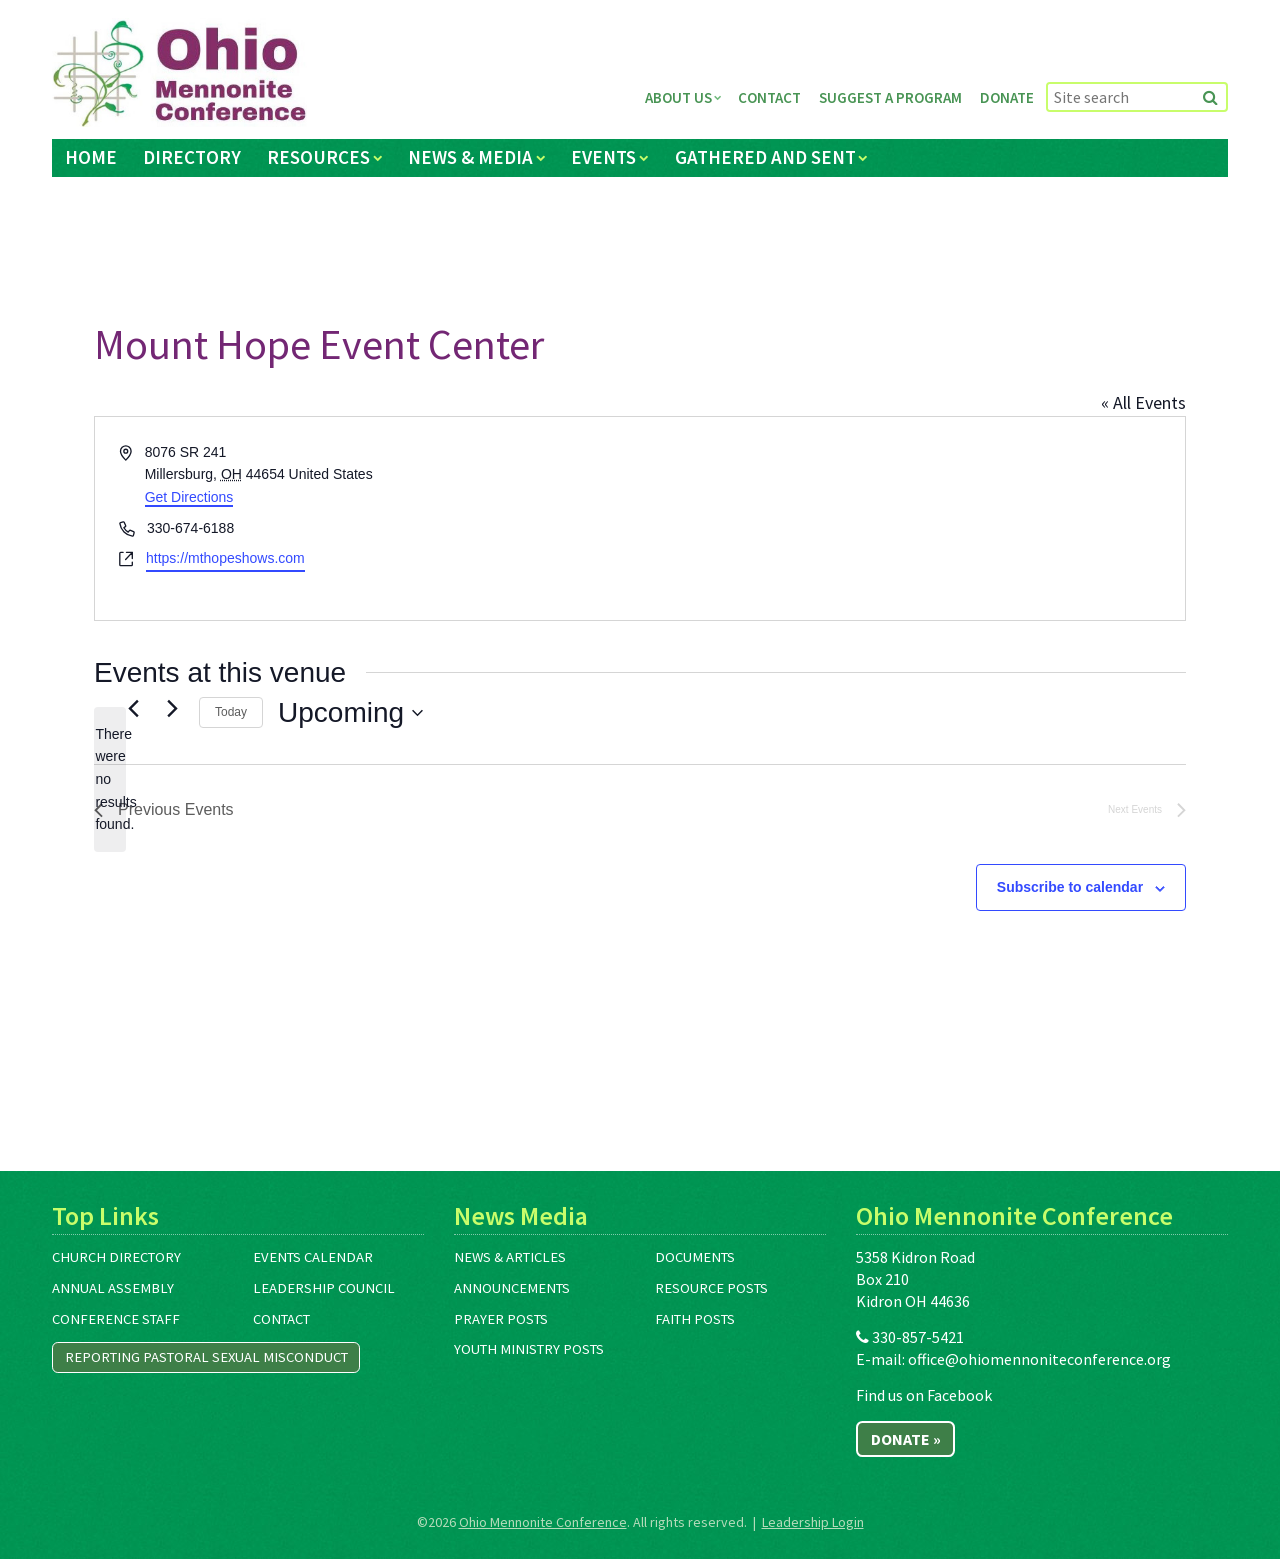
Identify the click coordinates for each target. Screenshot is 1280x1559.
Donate (1007, 97)
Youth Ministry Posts (529, 1349)
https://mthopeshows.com (225, 558)
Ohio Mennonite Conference (543, 1522)
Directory (192, 157)
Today (231, 712)
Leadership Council (324, 1288)
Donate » (906, 1439)
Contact (769, 97)
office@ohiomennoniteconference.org (1039, 1359)
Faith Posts (695, 1319)
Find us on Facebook (924, 1395)
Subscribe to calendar (1070, 887)
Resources (318, 157)
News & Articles (510, 1257)
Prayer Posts (501, 1319)
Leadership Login (813, 1522)
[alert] (110, 779)
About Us (678, 97)
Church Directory (116, 1257)
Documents (695, 1257)
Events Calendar (313, 1257)
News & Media (470, 157)
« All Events (1143, 402)
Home (91, 157)
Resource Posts (711, 1288)
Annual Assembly (113, 1288)
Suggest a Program (890, 97)
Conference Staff (116, 1319)
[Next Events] (172, 708)
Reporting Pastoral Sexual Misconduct (206, 1357)
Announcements (512, 1288)
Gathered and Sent (765, 157)
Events (603, 157)
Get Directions (189, 497)
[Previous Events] (133, 708)
